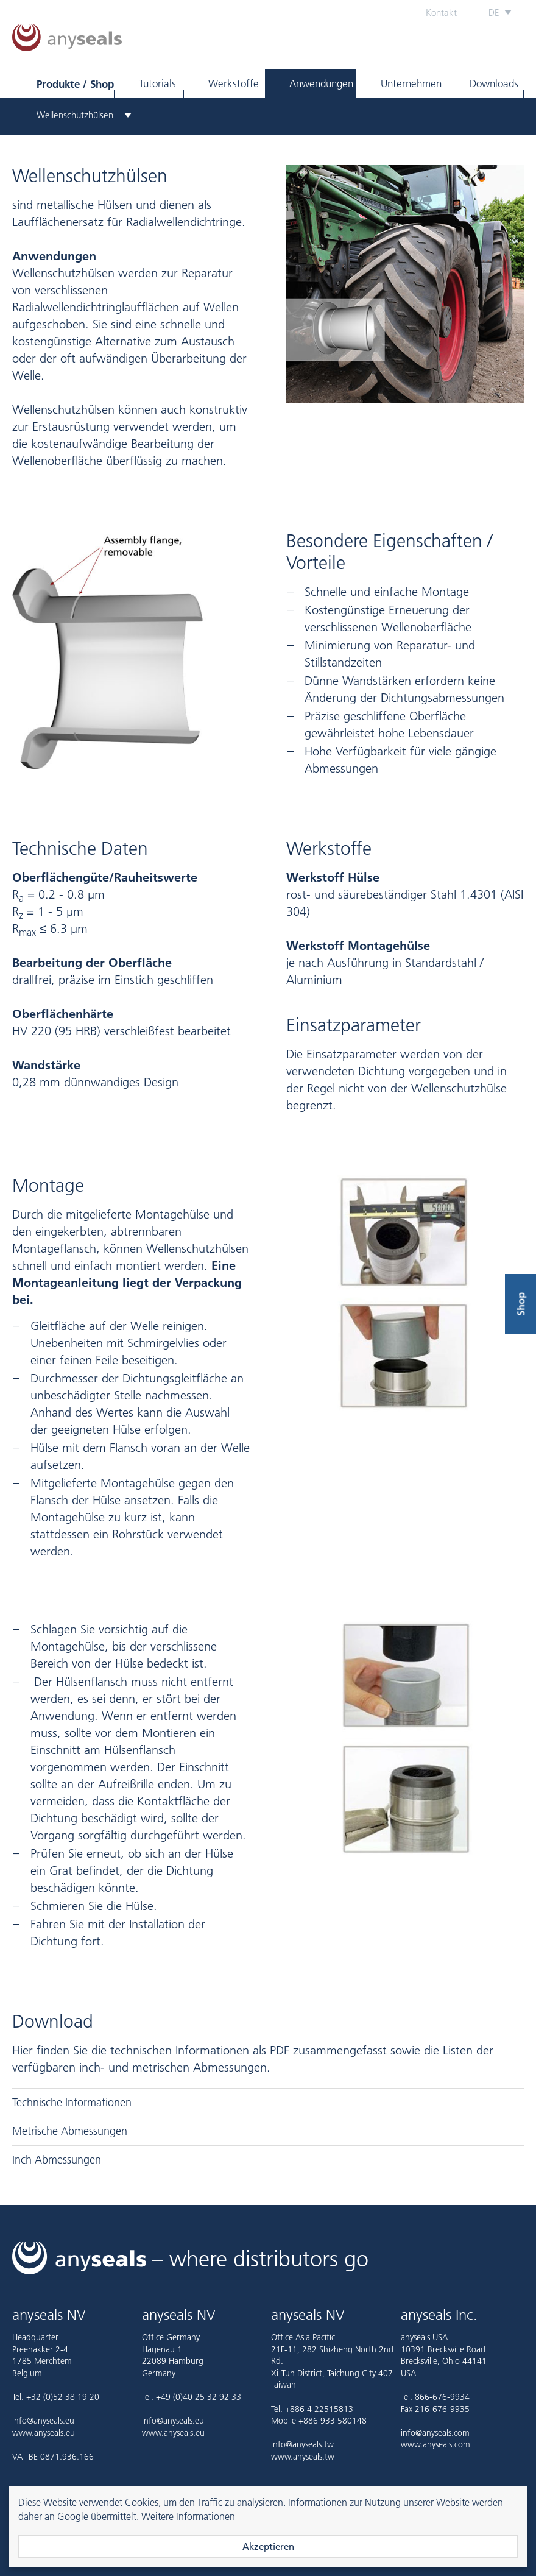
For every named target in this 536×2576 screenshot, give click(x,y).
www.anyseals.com (435, 2444)
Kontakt (441, 12)
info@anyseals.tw (302, 2444)
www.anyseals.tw (302, 2456)
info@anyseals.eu (43, 2420)
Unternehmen (411, 83)
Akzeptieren (268, 2546)
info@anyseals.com (435, 2432)
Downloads (494, 83)
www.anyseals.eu (43, 2432)
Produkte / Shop (75, 83)
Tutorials (157, 83)
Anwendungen (321, 83)
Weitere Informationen (188, 2516)
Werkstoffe (233, 83)
